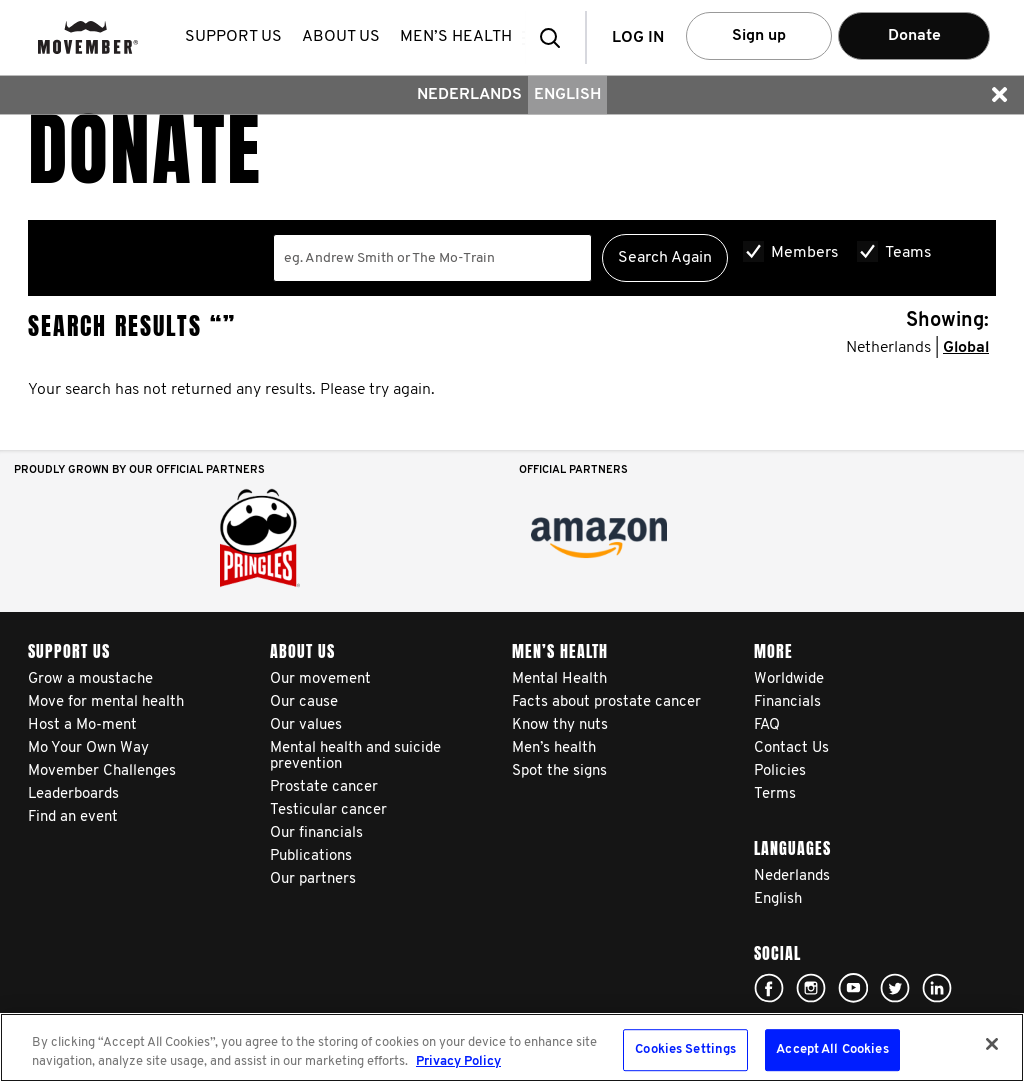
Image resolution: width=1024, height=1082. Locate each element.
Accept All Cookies (832, 1050)
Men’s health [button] (460, 37)
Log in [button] (638, 38)
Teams (908, 253)
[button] (556, 37)
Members (805, 253)
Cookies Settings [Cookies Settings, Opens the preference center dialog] (685, 1050)
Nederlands (469, 95)
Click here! (769, 988)
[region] (512, 1047)
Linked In (937, 988)
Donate (914, 36)
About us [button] (345, 37)
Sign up (759, 36)
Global (966, 348)
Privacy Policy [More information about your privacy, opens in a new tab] (458, 1061)
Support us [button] (237, 37)
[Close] (992, 1044)
